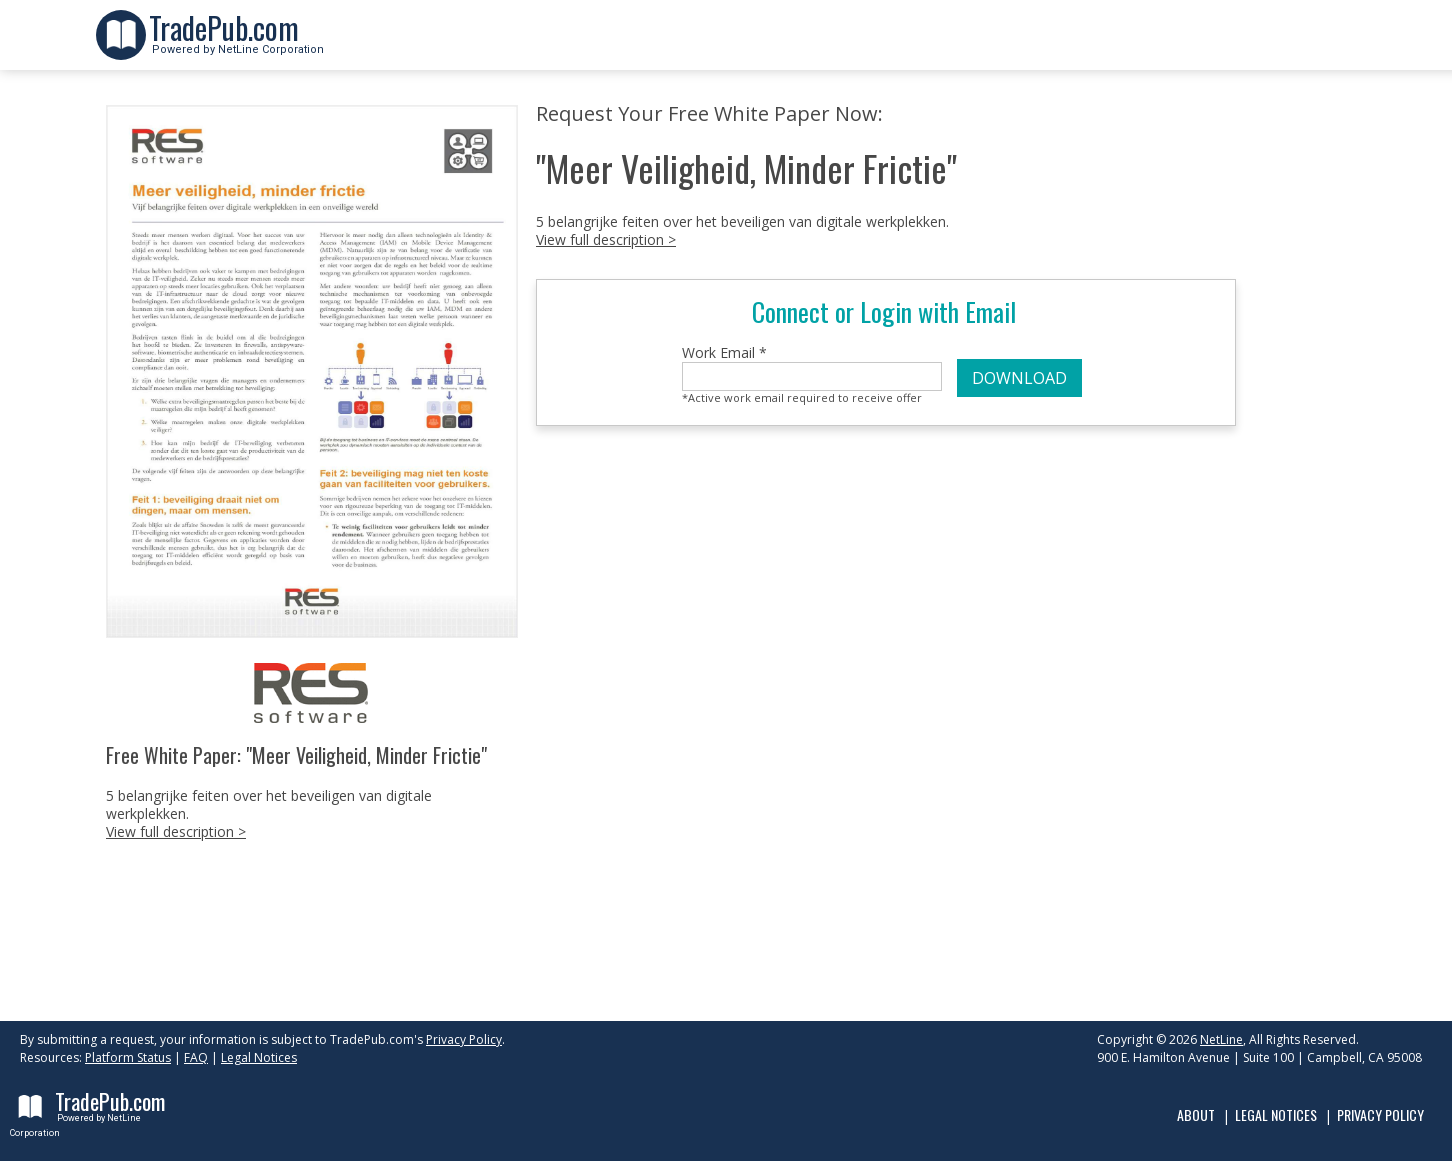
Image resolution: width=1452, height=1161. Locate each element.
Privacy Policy (464, 1039)
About (1196, 1114)
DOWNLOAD (1019, 378)
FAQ (196, 1057)
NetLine (1221, 1039)
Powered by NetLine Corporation (236, 43)
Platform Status (128, 1057)
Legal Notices (259, 1057)
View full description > (176, 831)
